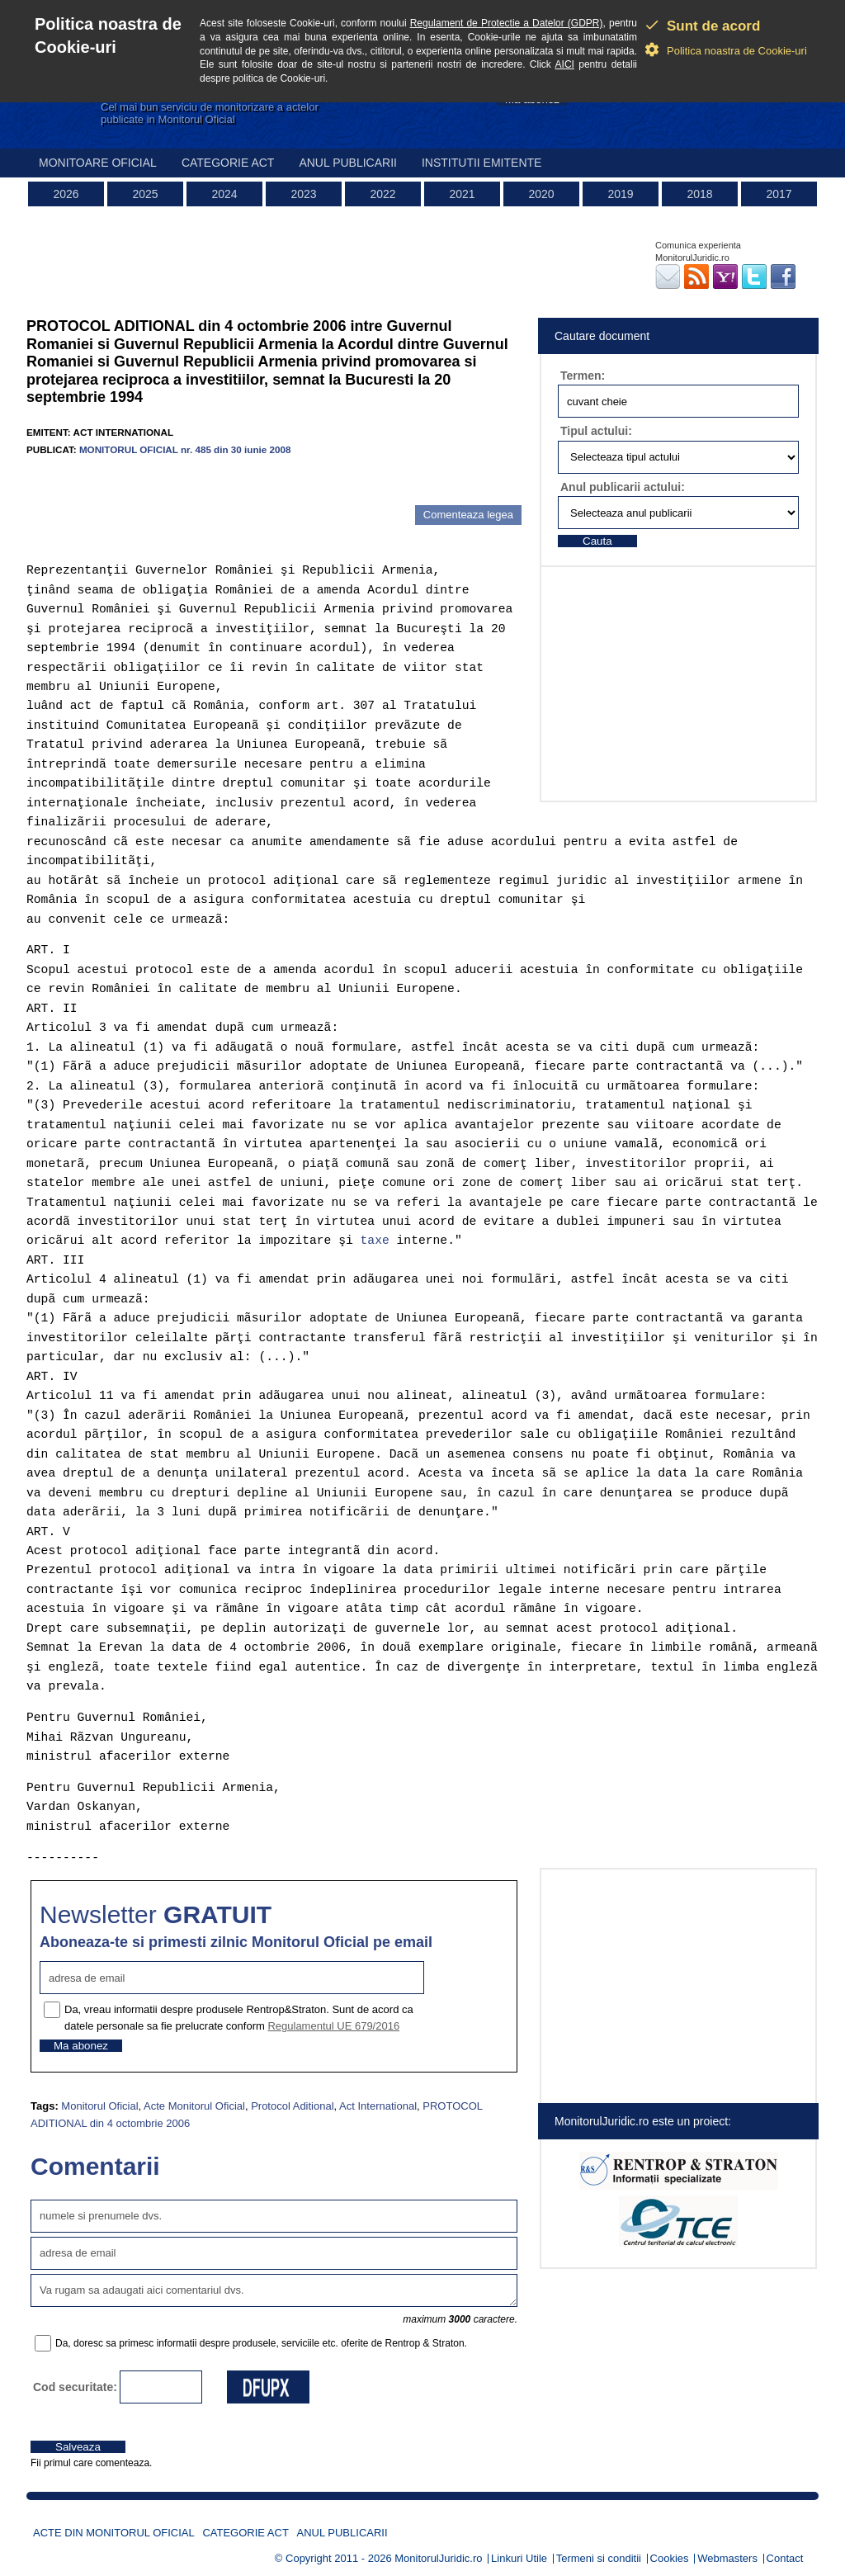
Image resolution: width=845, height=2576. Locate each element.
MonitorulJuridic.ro (438, 2558)
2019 (620, 194)
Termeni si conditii (598, 2558)
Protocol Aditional (292, 2106)
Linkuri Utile (519, 2558)
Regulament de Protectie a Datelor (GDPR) (506, 23)
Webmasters (727, 2558)
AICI (564, 64)
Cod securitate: (75, 2387)
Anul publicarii (348, 162)
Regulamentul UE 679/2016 (333, 2026)
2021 (461, 194)
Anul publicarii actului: (622, 487)
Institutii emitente (481, 162)
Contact (785, 2558)
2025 (145, 194)
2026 (65, 194)
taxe (375, 1240)
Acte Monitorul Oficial (194, 2106)
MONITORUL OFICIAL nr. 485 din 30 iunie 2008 (185, 449)
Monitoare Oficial (98, 162)
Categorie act (228, 162)
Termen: (582, 375)
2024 (224, 194)
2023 (303, 194)
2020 (541, 194)
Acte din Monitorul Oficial (114, 2532)
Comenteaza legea (468, 514)
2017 (778, 194)
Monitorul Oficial (99, 2106)
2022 (382, 194)
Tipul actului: (596, 430)
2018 (699, 194)
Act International (378, 2106)
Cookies (669, 2558)
